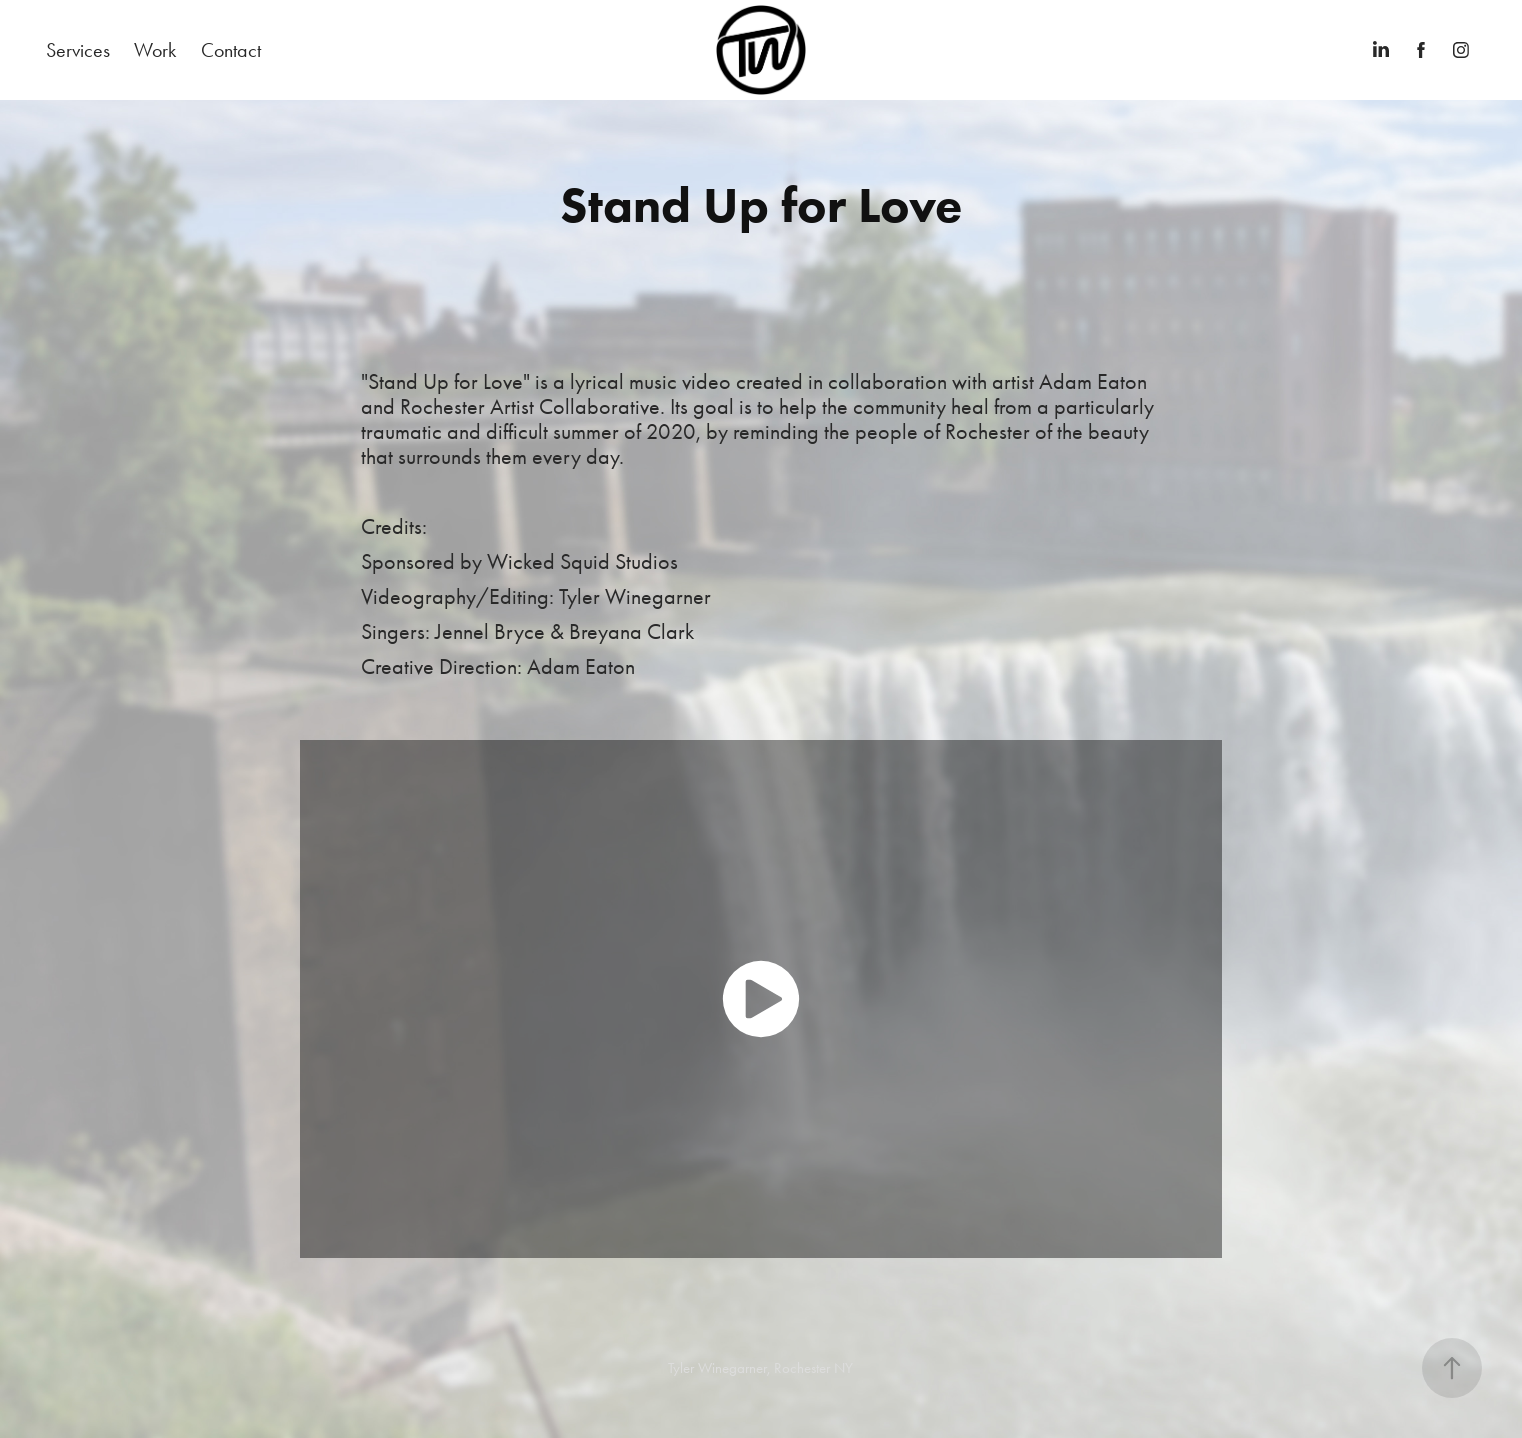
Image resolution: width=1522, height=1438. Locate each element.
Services (78, 50)
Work (155, 50)
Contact (231, 50)
